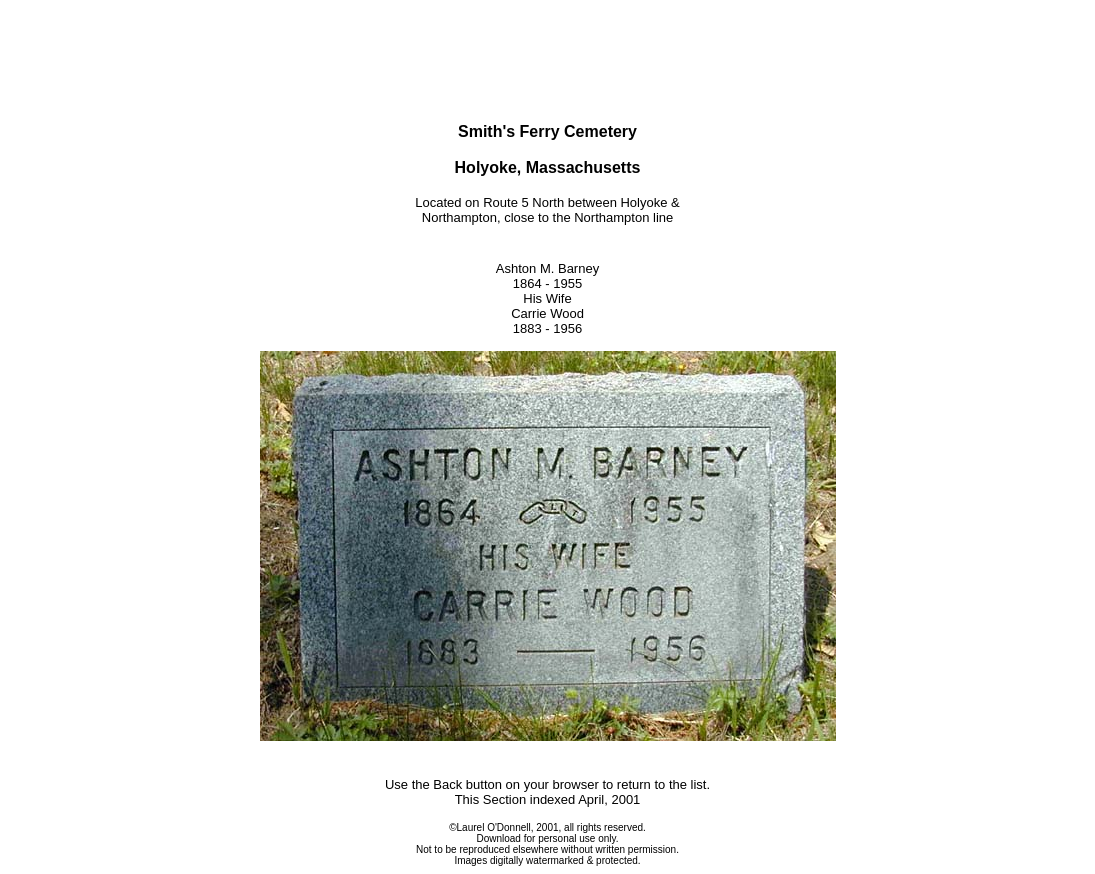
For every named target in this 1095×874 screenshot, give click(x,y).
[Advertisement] (548, 38)
